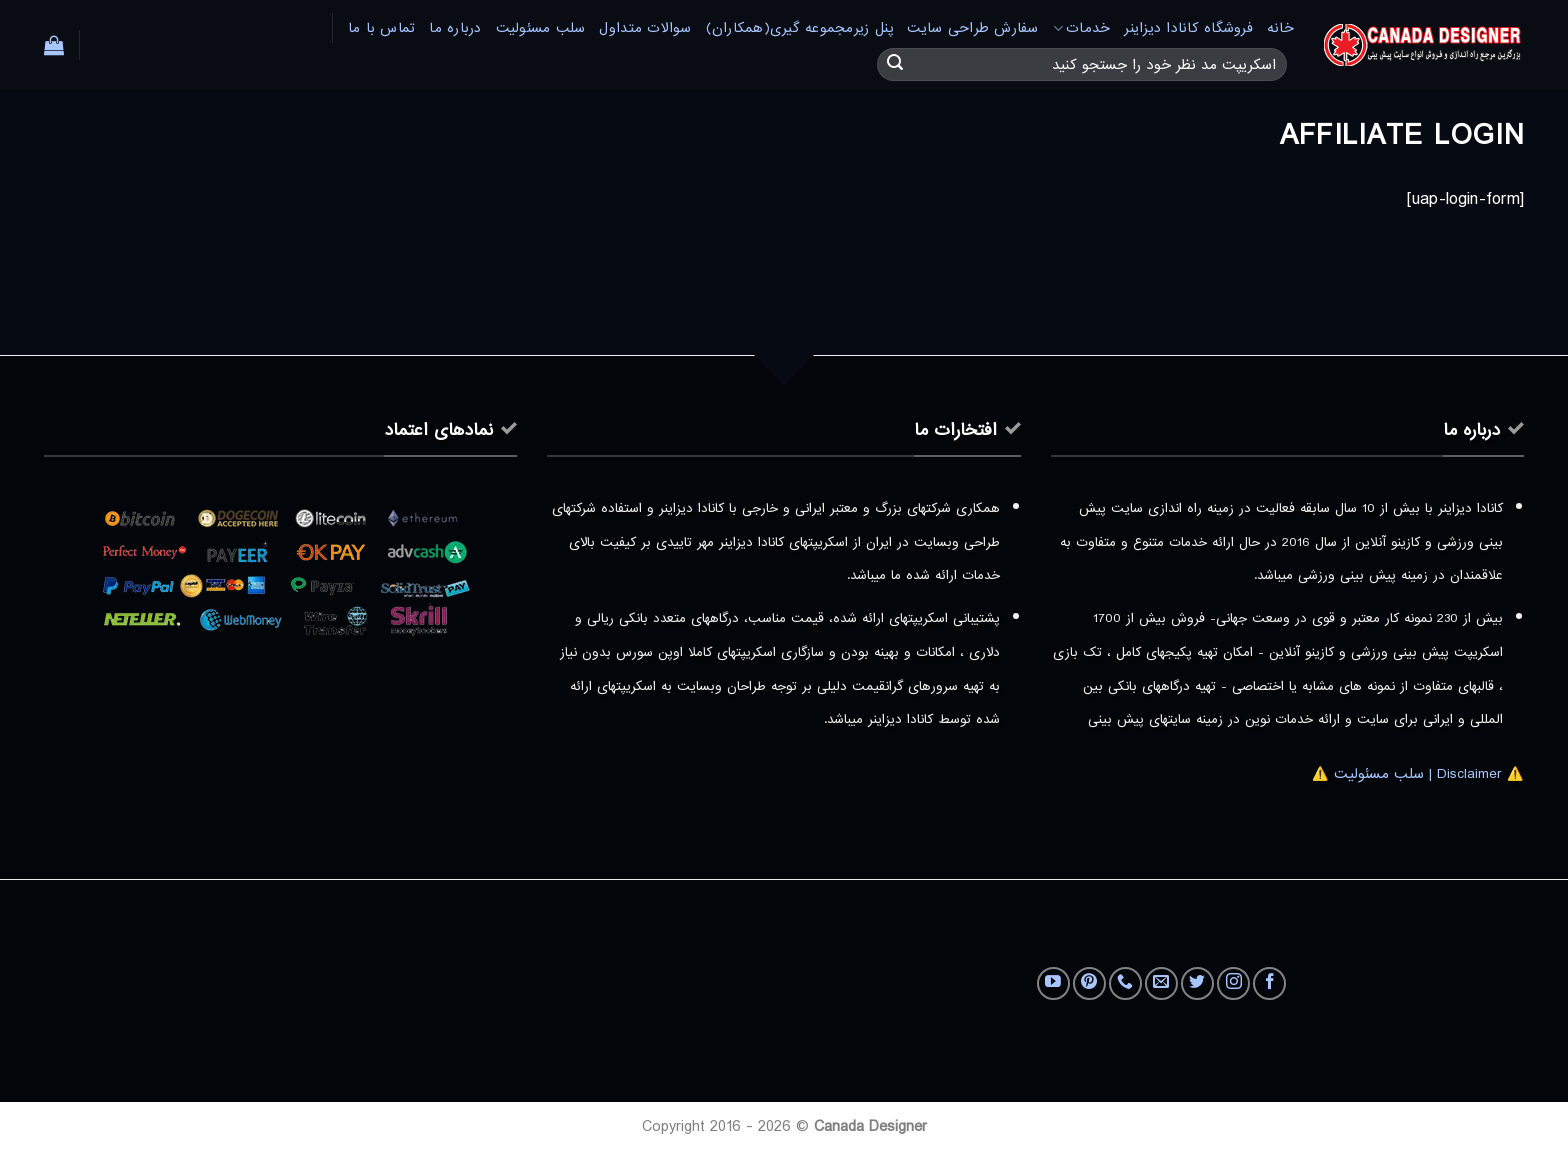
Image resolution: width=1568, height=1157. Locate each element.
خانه (1280, 28)
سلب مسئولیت (541, 28)
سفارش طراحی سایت (972, 28)
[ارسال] (895, 65)
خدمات (1082, 28)
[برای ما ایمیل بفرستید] (1161, 983)
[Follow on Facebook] (1269, 983)
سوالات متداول (645, 28)
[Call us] (1125, 983)
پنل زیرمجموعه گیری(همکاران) (800, 28)
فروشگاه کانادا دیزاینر (1188, 28)
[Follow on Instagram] (1233, 983)
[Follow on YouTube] (1053, 983)
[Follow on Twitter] (1197, 983)
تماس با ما (382, 28)
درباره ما (455, 28)
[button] (54, 45)
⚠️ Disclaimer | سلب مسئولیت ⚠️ (1418, 774)
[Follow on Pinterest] (1089, 983)
